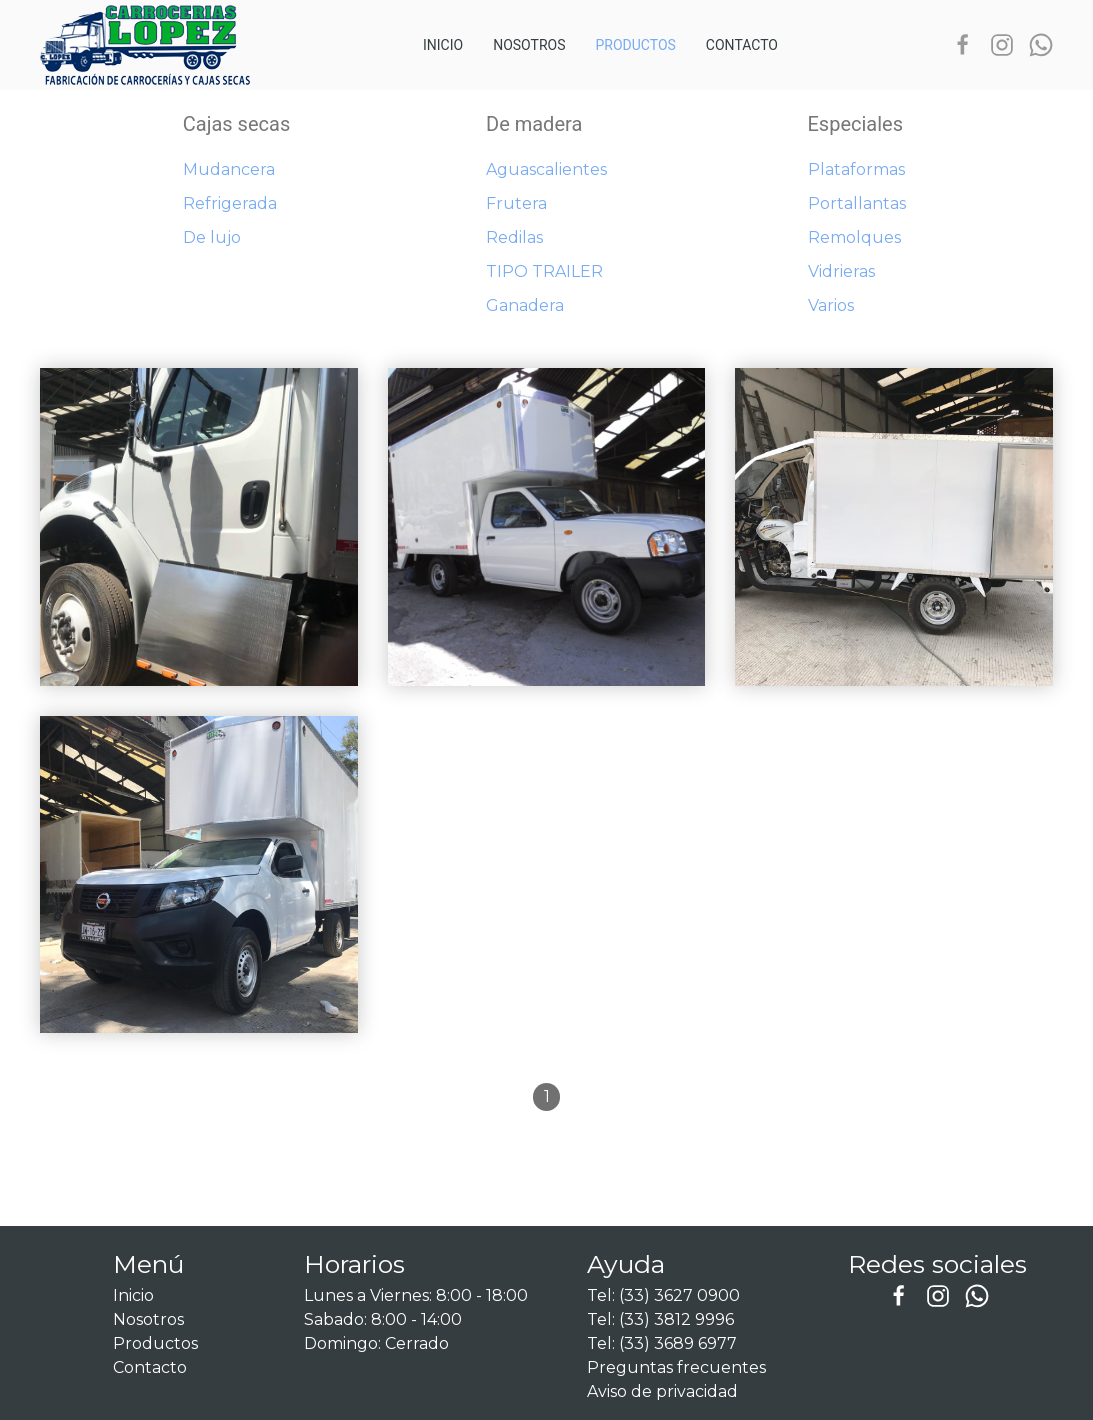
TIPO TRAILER (544, 271)
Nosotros (529, 45)
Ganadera (525, 305)
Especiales (856, 124)
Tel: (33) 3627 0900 (663, 1295)
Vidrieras (841, 271)
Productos (635, 45)
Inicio (443, 45)
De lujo (212, 237)
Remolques (854, 237)
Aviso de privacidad (662, 1391)
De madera (534, 124)
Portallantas (857, 203)
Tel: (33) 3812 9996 (660, 1319)
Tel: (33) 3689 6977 (662, 1343)
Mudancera (229, 169)
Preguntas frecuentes (676, 1367)
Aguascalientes (546, 169)
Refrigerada (230, 203)
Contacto (742, 45)
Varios (831, 305)
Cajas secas (236, 124)
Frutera (516, 203)
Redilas (514, 237)
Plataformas (856, 169)
